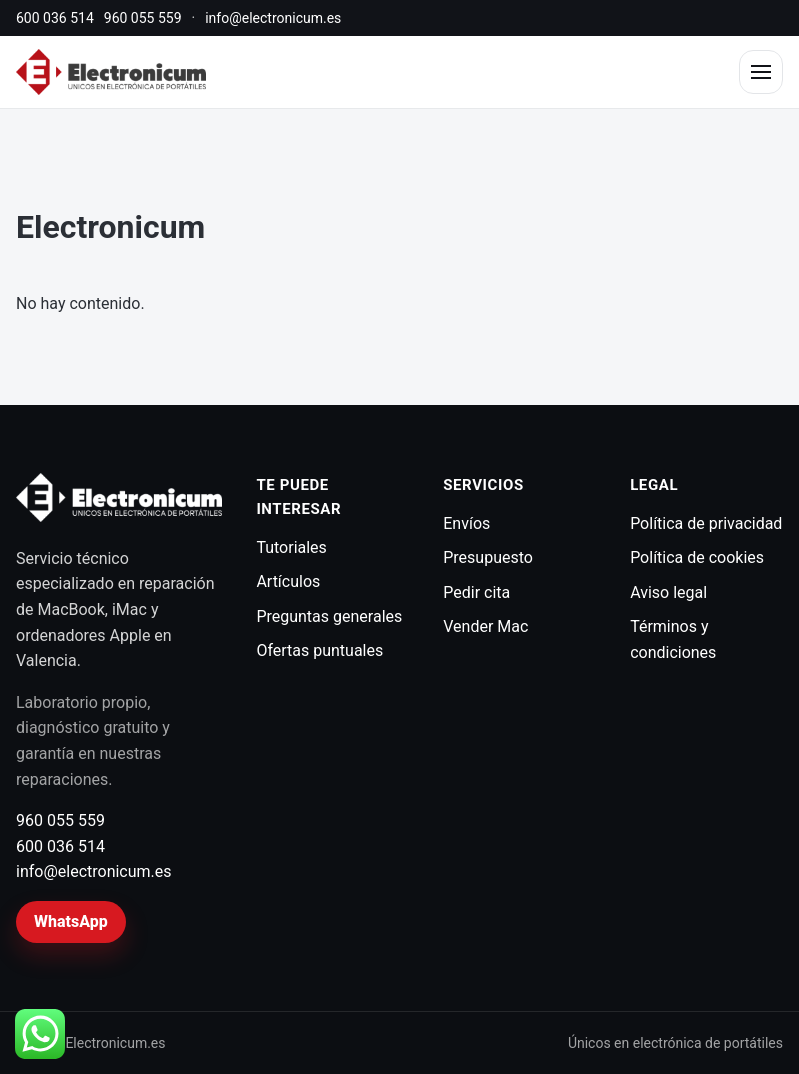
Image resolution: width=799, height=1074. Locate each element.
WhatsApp (71, 921)
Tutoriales (291, 547)
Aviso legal (668, 592)
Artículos (288, 581)
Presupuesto (488, 557)
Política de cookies (697, 557)
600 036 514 (55, 18)
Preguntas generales (329, 616)
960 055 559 (143, 18)
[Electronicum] (111, 72)
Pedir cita (476, 592)
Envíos (466, 523)
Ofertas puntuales (319, 650)
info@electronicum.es (273, 18)
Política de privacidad (706, 523)
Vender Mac (485, 626)
